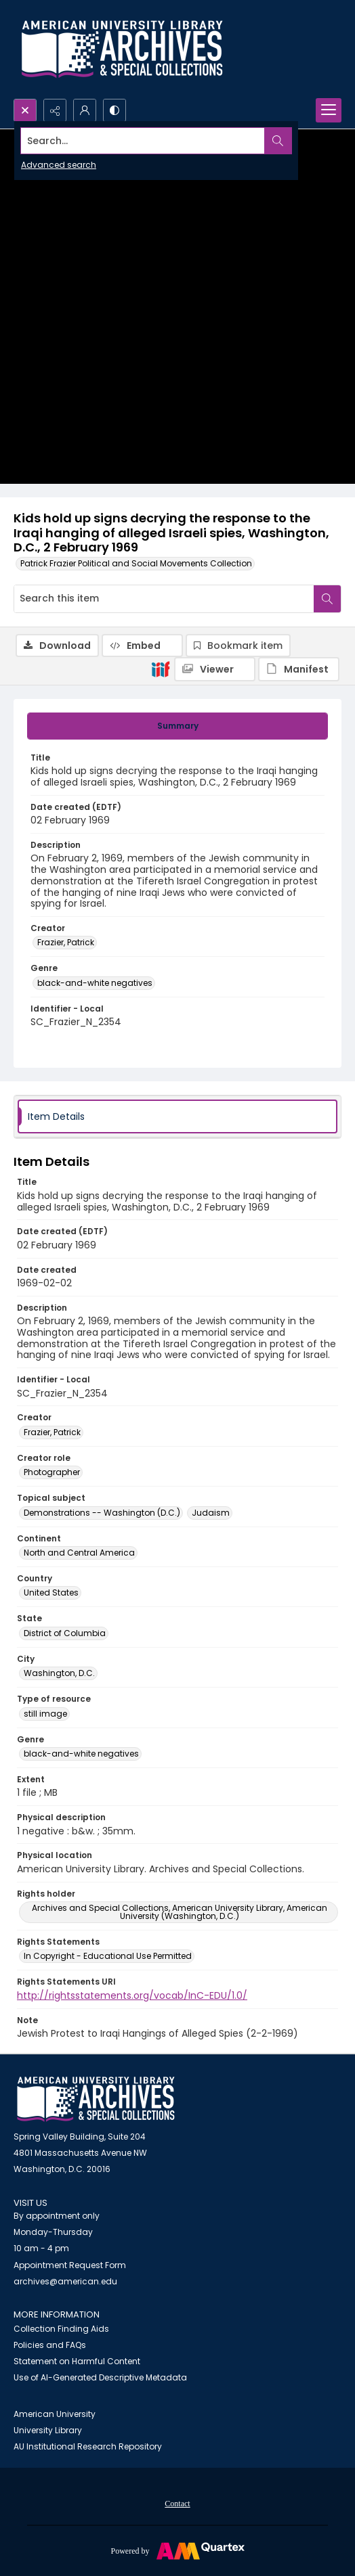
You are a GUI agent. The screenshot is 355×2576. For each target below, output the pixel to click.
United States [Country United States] (51, 1592)
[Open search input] (25, 110)
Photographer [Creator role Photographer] (52, 1472)
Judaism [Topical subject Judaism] (211, 1512)
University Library (48, 2430)
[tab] (177, 726)
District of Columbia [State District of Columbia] (65, 1633)
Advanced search (58, 165)
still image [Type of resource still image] (45, 1713)
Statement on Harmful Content (77, 2361)
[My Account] (85, 110)
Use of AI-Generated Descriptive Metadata (100, 2377)
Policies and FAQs (50, 2345)
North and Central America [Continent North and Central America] (79, 1552)
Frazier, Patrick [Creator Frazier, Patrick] (65, 942)
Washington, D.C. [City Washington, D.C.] (59, 1673)
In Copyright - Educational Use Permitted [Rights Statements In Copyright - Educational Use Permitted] (108, 1956)
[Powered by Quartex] (177, 2550)
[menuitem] (177, 2503)
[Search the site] (143, 141)
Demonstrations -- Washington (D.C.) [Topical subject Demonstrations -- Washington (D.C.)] (102, 1512)
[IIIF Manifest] (298, 669)
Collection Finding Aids (61, 2328)
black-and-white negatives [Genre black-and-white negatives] (94, 983)
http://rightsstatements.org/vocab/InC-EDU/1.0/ (132, 1995)
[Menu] (328, 110)
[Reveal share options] (55, 110)
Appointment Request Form (70, 2265)
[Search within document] (327, 598)
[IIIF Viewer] (214, 669)
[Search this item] (164, 598)
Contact (177, 2503)
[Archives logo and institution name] (122, 49)
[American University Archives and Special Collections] (96, 2099)
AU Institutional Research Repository (88, 2446)
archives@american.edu (65, 2281)
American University (55, 2414)
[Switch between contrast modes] (114, 110)
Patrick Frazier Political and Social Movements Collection (136, 563)
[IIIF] (160, 668)
